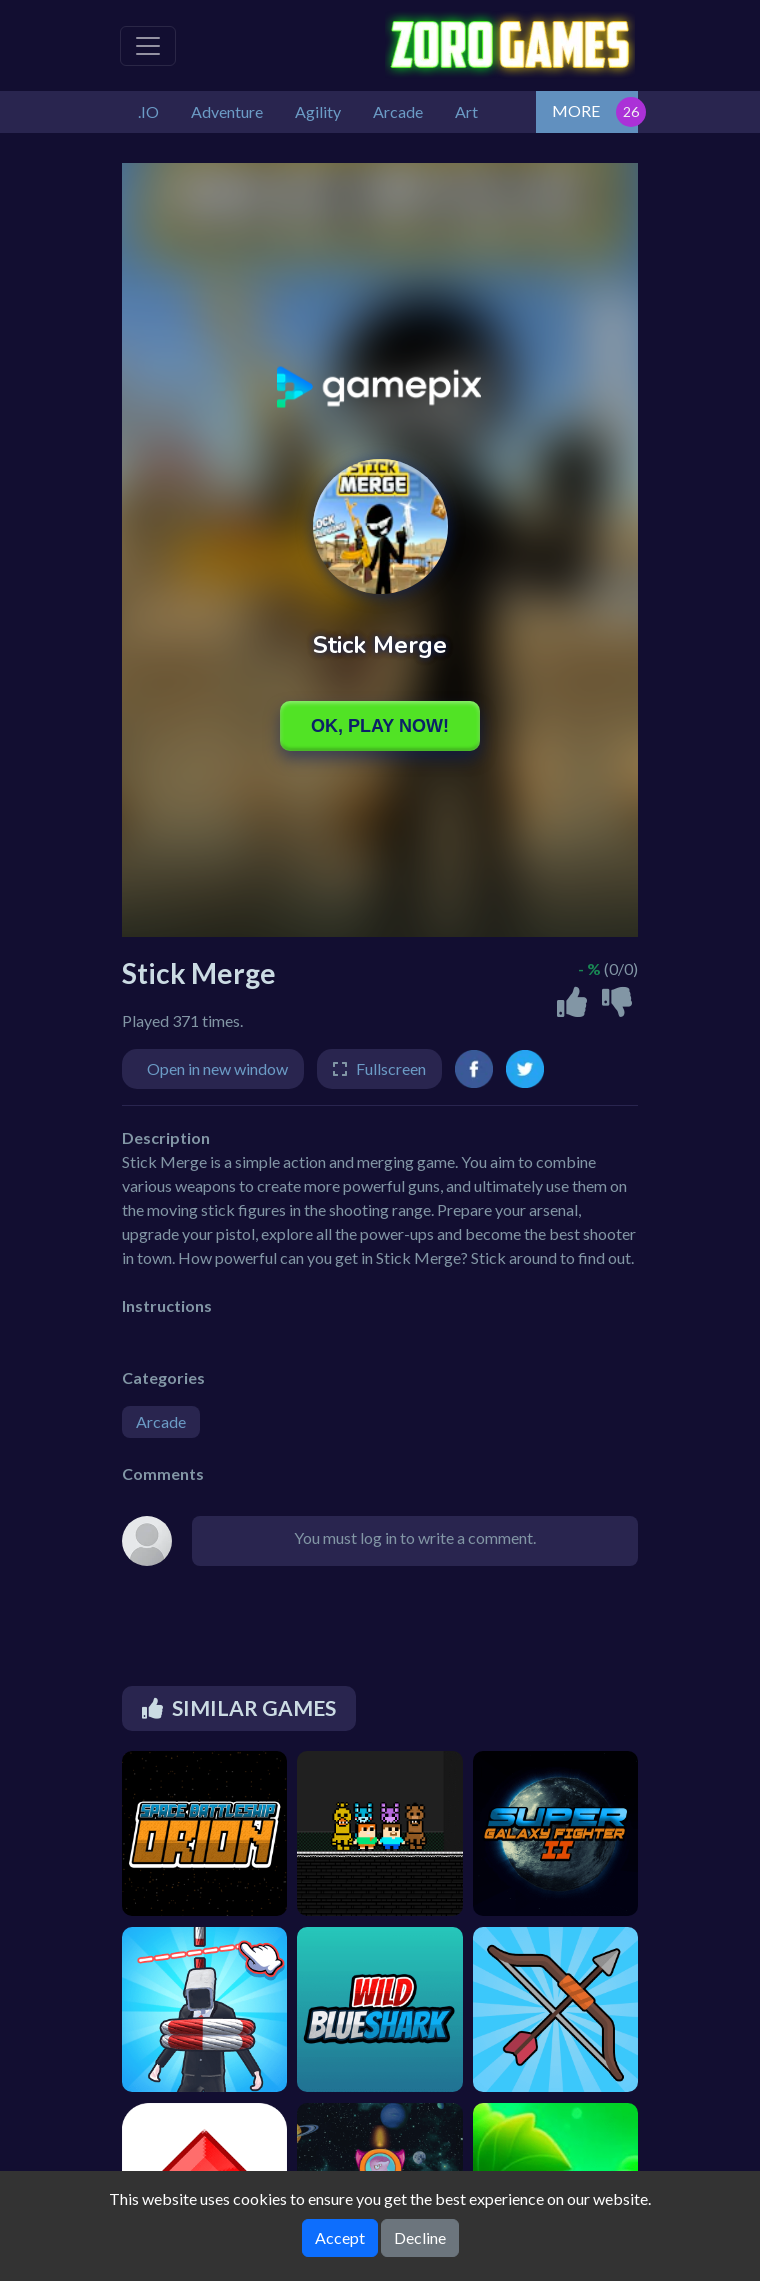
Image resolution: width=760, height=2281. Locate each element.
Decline (420, 2237)
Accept (340, 2237)
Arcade (161, 1421)
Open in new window (217, 1068)
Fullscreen (391, 1068)
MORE (576, 110)
